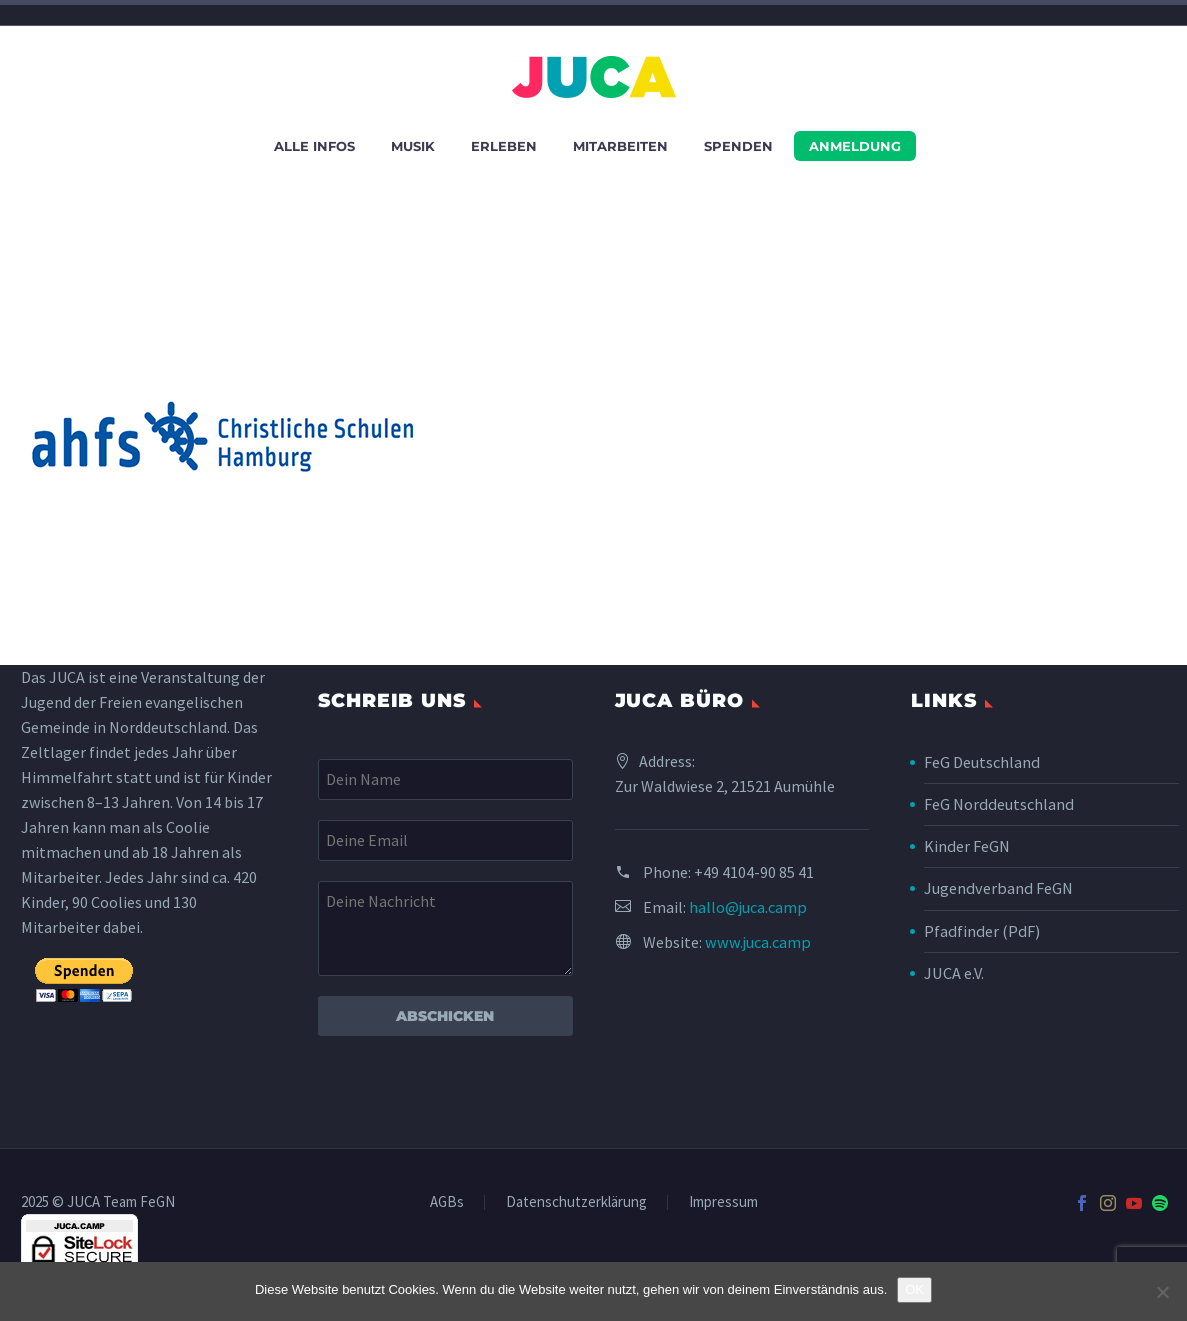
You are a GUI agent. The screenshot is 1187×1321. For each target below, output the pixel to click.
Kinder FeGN (966, 846)
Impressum (723, 1202)
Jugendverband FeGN (996, 888)
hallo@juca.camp (748, 907)
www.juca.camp (756, 942)
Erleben (504, 146)
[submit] (84, 980)
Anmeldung (855, 146)
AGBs (447, 1202)
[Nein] (1162, 1292)
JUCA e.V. (953, 972)
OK (914, 1289)
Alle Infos (314, 146)
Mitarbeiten (620, 146)
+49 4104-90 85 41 (754, 872)
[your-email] (445, 840)
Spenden (738, 146)
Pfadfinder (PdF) (980, 930)
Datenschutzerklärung (576, 1202)
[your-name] (445, 779)
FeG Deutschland (981, 762)
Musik (413, 146)
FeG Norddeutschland (997, 804)
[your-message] (445, 928)
